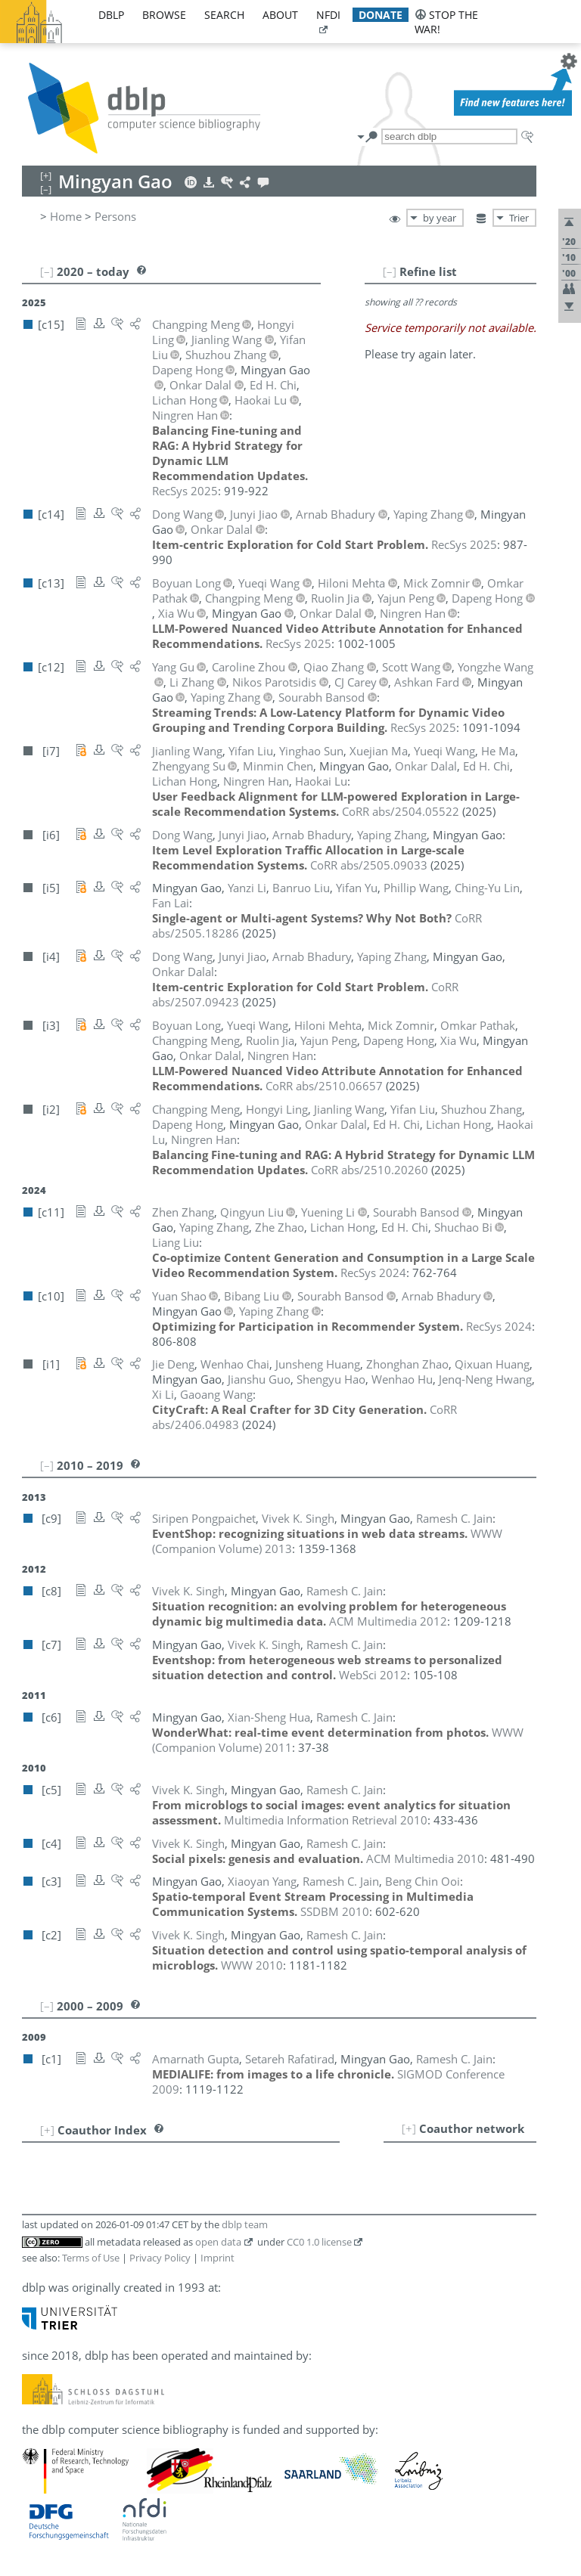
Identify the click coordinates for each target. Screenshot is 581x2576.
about (280, 15)
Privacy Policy (160, 2257)
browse (164, 15)
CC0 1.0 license (319, 2242)
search (224, 15)
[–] (389, 271)
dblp (111, 15)
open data (218, 2242)
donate (380, 15)
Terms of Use (91, 2257)
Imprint (217, 2257)
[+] (409, 2128)
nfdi (328, 15)
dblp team (245, 2224)
